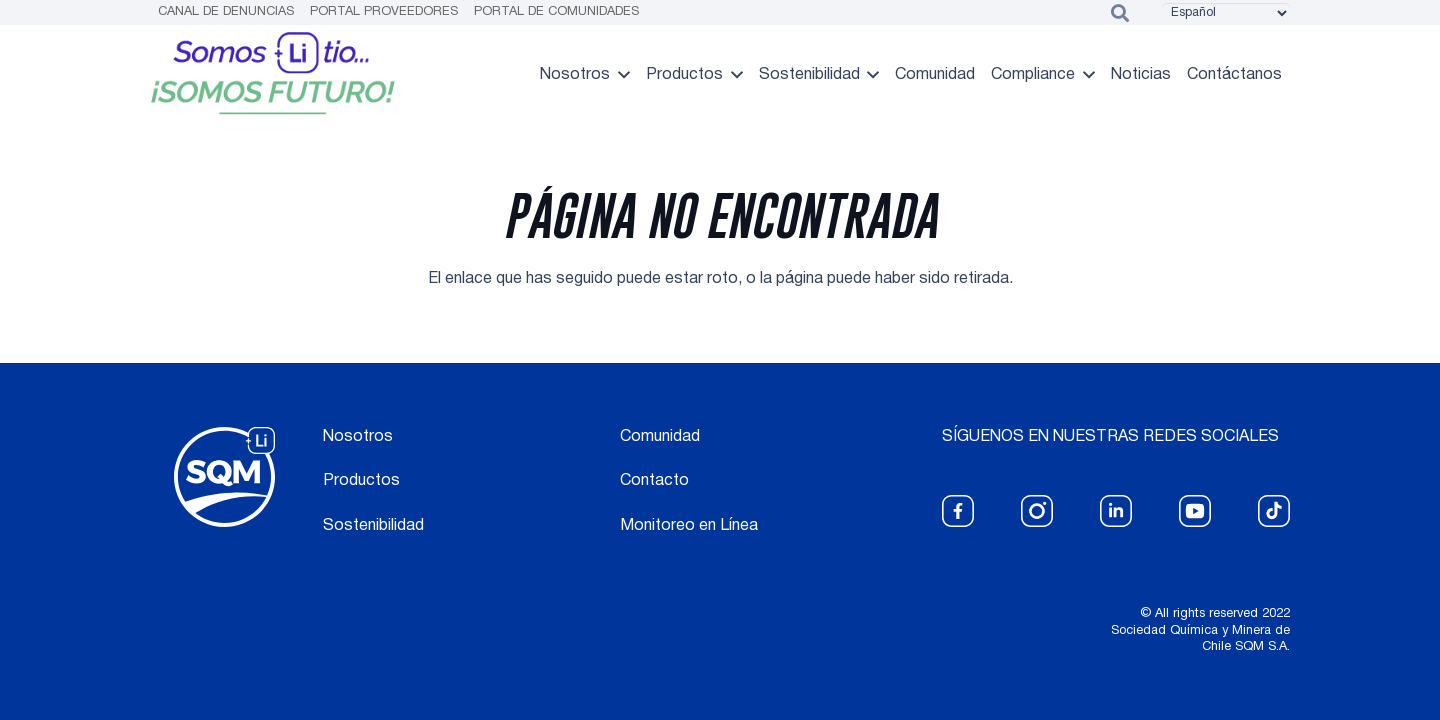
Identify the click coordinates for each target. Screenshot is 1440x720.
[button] (620, 75)
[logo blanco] (224, 477)
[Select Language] (1226, 13)
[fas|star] (958, 511)
